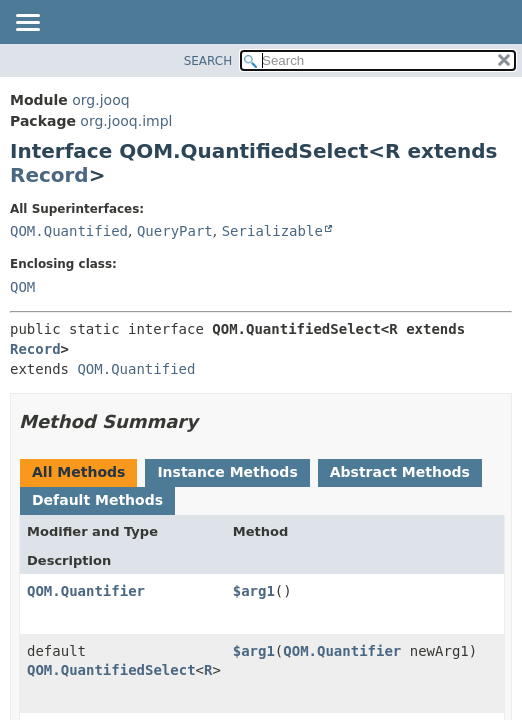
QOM (22, 287)
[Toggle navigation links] (27, 24)
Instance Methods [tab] (227, 472)
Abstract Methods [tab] (400, 472)
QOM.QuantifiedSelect (111, 670)
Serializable (272, 231)
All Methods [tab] (78, 472)
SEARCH (208, 61)
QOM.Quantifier (86, 591)
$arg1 (254, 591)
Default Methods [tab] (97, 500)
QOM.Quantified (69, 231)
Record (49, 175)
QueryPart (175, 231)
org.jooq (100, 100)
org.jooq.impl (126, 121)
